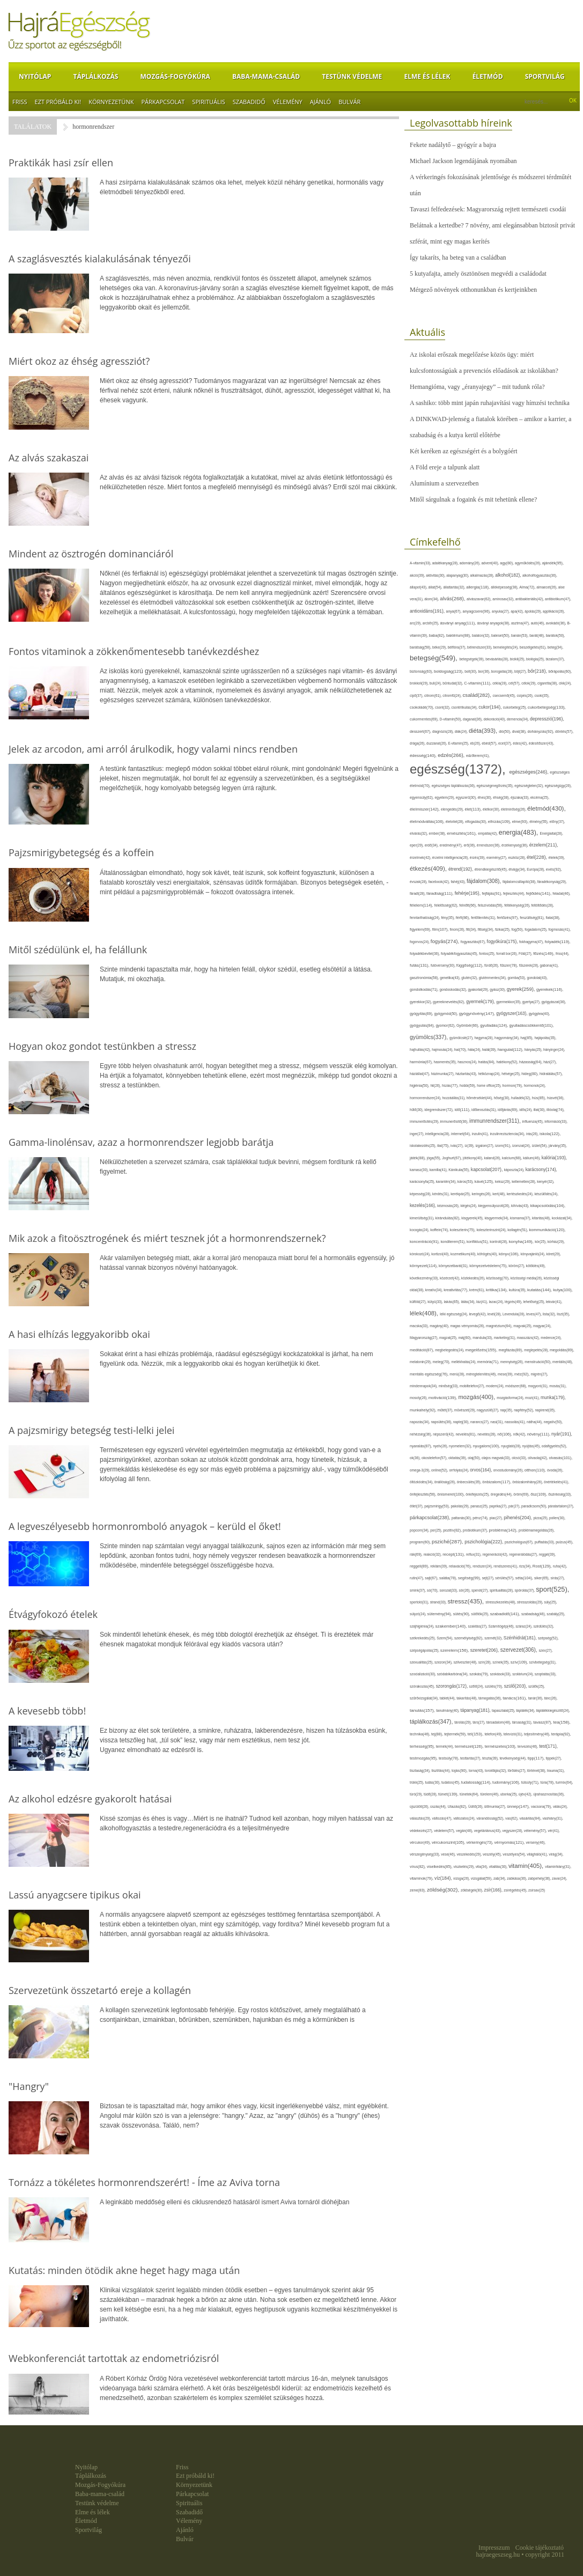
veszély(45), (493, 1854)
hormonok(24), (535, 1085)
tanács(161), (515, 1698)
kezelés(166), (423, 1205)
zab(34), (500, 1878)
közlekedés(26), (473, 1278)
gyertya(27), (532, 1002)
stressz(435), (467, 1601)
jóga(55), (434, 1158)
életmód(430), (546, 808)
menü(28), (457, 1374)
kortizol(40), (441, 1254)
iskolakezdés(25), (423, 1145)
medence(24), (551, 1337)
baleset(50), (501, 635)
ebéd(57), (490, 743)
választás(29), (421, 1818)
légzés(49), (514, 1302)
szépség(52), (548, 1638)
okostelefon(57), (435, 1458)
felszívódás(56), (491, 905)
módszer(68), (516, 1386)
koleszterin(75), (463, 1230)
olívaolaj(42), (538, 1458)
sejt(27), (489, 1578)
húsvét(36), (555, 1098)
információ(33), (555, 1121)
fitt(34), (472, 929)
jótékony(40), (473, 1158)
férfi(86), (463, 918)
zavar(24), (559, 1878)
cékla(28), (500, 683)
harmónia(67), (422, 1062)
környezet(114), (424, 1265)
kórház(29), (556, 1241)
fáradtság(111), (440, 893)
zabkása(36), (517, 1878)
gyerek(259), (521, 989)
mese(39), (506, 1374)
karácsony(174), (541, 1169)
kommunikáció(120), (547, 1229)
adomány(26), (471, 563)
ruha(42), (560, 1566)
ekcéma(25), (539, 797)
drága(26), (418, 743)
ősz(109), (539, 1494)
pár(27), (514, 1506)
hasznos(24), (467, 1062)
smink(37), (418, 1590)
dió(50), (505, 731)
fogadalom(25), (536, 929)
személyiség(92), (469, 1638)
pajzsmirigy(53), (437, 1506)
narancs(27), (480, 1422)
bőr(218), (538, 671)
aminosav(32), (503, 599)
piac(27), (497, 1518)
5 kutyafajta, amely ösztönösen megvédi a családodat (478, 273)
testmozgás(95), (424, 1758)
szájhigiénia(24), (423, 1626)
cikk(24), (565, 683)
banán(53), (520, 635)
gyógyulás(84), (423, 1026)
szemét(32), (494, 1638)
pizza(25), (541, 1518)
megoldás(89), (562, 1350)
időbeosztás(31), (484, 1110)
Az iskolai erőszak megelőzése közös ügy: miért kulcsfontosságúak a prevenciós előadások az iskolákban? (484, 362)
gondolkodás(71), (424, 989)
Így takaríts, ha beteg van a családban (458, 257)
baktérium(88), (459, 636)
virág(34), (556, 1854)
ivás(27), (457, 1145)
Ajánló (320, 102)
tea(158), (561, 1722)
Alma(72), (527, 587)
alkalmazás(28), (483, 575)
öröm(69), (521, 1494)
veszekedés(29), (470, 1854)
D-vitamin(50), (451, 719)
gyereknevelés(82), (449, 1002)
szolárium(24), (523, 1674)
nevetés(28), (487, 1434)
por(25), (436, 1530)
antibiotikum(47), (558, 599)
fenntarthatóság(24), (425, 917)
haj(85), (527, 1038)
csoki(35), (541, 695)
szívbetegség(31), (543, 1662)
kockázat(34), (562, 1218)
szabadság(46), (534, 1614)
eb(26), (476, 743)
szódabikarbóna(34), (453, 1674)
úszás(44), (438, 1806)
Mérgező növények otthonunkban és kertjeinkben (473, 289)
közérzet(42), (450, 1278)
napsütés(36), (442, 1422)
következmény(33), (425, 1278)
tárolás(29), (463, 1722)
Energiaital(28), (551, 833)
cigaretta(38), (548, 683)
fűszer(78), (509, 965)
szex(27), (545, 1650)
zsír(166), (494, 1890)
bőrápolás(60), (560, 671)
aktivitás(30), (436, 575)
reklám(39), (439, 1566)
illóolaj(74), (556, 1110)
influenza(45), (533, 1121)
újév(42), (526, 1794)
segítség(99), (470, 1578)
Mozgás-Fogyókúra (175, 76)
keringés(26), (481, 1194)
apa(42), (518, 611)
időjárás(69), (508, 1110)
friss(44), (563, 953)
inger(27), (417, 1134)
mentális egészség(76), (429, 1374)
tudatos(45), (451, 1782)
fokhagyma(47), (532, 942)
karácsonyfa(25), (423, 1181)
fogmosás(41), (559, 929)
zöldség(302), (444, 1890)
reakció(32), (433, 1554)
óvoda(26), (555, 1470)
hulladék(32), (521, 1098)
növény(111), (539, 1434)
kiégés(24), (469, 1206)
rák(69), (417, 1554)
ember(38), (438, 833)
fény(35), (448, 917)
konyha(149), (522, 1241)
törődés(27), (517, 1770)
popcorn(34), (420, 1530)
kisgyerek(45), (472, 1218)
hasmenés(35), (446, 1062)
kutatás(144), (540, 1289)
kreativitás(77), (456, 1290)
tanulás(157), (423, 1710)
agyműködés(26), (528, 563)
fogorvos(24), (420, 942)
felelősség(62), (446, 905)
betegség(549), (434, 658)
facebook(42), (440, 882)
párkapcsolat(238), (431, 1517)
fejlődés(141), (539, 893)
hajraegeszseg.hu (498, 2554)
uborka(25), (509, 1794)
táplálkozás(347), (432, 1721)
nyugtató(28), (511, 1446)
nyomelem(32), (461, 1446)
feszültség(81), (532, 917)
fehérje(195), (468, 893)
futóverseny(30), (443, 965)
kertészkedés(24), (521, 1194)
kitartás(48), (542, 1218)
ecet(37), (505, 743)
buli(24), (436, 683)
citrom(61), (433, 695)
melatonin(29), (421, 1362)
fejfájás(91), (492, 893)
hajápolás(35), (545, 1038)
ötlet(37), (417, 1506)
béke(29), (440, 647)
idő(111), (463, 1109)
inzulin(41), (481, 1134)
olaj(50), (475, 1458)
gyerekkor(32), (421, 1002)
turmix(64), (564, 1782)
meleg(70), (442, 1362)
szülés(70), (494, 1686)
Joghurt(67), (452, 1158)
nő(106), (505, 1434)
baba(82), (437, 635)
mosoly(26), (419, 1398)
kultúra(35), (518, 1290)
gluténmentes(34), (493, 978)
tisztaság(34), (420, 1770)
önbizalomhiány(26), (528, 1482)
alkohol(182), (508, 575)
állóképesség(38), (505, 587)
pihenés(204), (518, 1517)
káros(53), (466, 1181)
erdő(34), (432, 845)
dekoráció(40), (495, 719)
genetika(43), (450, 978)
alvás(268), (453, 598)
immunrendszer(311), (495, 1121)
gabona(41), (549, 965)
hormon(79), (513, 1085)
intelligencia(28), (438, 1134)
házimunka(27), (443, 1074)
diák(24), (462, 731)
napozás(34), (420, 1422)
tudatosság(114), (476, 1782)
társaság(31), (522, 1722)
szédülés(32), (543, 1626)
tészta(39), (491, 1758)
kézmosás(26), (448, 1206)
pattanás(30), (462, 1518)
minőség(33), (449, 1386)
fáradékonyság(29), (552, 882)
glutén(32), (469, 978)
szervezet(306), (519, 1650)
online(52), (440, 1470)
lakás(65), (452, 1302)
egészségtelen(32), (529, 785)
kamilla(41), (439, 1170)
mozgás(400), (477, 1397)
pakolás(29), (460, 1506)
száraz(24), (524, 1626)
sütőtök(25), (480, 1614)
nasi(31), (497, 1422)
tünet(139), (449, 1794)
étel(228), (537, 857)
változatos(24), (464, 1818)
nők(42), (520, 1434)
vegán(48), (465, 1830)
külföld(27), (418, 1302)
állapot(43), (419, 587)
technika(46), (420, 1734)
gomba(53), (517, 978)
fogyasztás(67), (474, 942)
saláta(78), (448, 1578)
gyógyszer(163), (512, 1013)
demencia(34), (518, 719)
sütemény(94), (440, 1613)
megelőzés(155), (481, 1350)
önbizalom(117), (497, 1482)
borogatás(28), (502, 671)
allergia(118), (478, 587)
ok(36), (416, 1458)
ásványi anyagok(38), (494, 623)
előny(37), (557, 821)
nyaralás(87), (421, 1446)
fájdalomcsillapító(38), (520, 882)
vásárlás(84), (530, 1818)
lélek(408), (425, 1313)
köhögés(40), (488, 1254)
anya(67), (454, 611)
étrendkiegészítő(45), (492, 869)
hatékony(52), (507, 1062)
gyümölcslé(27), (462, 1038)
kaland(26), (493, 1158)
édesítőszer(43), (541, 743)
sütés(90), (462, 1614)
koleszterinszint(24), (491, 1230)
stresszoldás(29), (530, 1602)
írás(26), (533, 1134)
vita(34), (482, 1866)
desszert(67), (421, 731)
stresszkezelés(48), (501, 1602)
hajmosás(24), (443, 1049)
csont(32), (443, 707)
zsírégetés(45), (516, 1890)
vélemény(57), (536, 1830)
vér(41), (553, 1830)
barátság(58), (421, 647)
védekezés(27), (422, 1830)
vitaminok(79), (422, 1878)
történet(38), (537, 1770)
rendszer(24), (483, 1566)
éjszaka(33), (520, 797)
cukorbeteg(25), (515, 707)
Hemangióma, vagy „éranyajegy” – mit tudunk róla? (477, 387)
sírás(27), (557, 1578)
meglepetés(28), (537, 1350)
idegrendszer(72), (439, 1110)
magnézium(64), (499, 1326)
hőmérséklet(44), (480, 1098)
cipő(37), (417, 695)
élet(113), (473, 809)
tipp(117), (537, 1758)
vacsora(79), (542, 1806)
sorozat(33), (449, 1590)
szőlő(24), (477, 1686)
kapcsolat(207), (487, 1169)
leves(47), (534, 1314)
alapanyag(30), (458, 575)
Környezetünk (111, 102)
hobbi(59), (468, 1085)
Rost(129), (543, 1566)
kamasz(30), (420, 1170)
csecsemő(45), (504, 695)
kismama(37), (521, 1218)
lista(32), (550, 1314)
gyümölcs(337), (429, 1037)
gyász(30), (498, 989)
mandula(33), (483, 1337)
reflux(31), (474, 1554)
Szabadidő (249, 102)
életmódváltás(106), (428, 821)
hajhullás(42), (421, 1049)
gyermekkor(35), (509, 1002)
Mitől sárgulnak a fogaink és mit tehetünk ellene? (473, 499)
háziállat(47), (420, 1074)
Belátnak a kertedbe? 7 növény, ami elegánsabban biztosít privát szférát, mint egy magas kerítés (492, 233)
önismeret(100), (451, 1494)
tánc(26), (550, 1698)
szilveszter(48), (465, 1662)
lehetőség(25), (534, 1302)
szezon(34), (443, 1662)
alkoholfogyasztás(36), (539, 575)
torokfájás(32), (496, 1770)
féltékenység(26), (517, 905)
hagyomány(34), (507, 1038)
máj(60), (465, 1337)
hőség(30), (502, 1098)
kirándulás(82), (449, 1218)
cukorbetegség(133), (547, 707)
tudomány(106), (506, 1782)
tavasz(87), (543, 1722)
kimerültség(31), (423, 1218)
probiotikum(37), (476, 1530)
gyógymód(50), (446, 1013)
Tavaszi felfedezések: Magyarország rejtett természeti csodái (488, 209)
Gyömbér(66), (468, 1025)
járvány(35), (558, 1145)
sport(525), (552, 1589)
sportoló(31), (420, 1602)
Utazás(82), (457, 1806)
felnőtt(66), (468, 905)
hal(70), (461, 1049)
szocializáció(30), (423, 1674)
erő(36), (469, 845)
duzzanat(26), (437, 743)
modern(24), (495, 1386)
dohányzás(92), (541, 731)
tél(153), (476, 1734)
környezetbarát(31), (454, 1266)
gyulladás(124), (494, 1025)
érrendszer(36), (489, 845)
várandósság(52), (490, 1818)
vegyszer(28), (513, 1830)
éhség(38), (502, 797)
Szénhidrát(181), (521, 1637)
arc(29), (416, 623)
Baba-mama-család (266, 76)
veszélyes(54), (515, 1854)
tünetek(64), (470, 1794)
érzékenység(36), (515, 845)
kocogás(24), (420, 1230)
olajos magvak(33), (497, 1458)
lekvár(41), (554, 1302)
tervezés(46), (528, 1746)
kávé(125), (485, 1181)
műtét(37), (446, 1410)
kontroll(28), (499, 1241)
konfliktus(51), (478, 1241)
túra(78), (548, 1782)
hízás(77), (451, 1085)
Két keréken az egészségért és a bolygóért (464, 451)
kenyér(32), (545, 1181)
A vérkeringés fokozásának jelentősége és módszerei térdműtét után (490, 185)
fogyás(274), (446, 941)
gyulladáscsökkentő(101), (531, 1025)
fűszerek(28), (529, 965)
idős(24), (526, 1110)
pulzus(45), (564, 1542)
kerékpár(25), (461, 1194)
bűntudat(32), (453, 683)
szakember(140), (452, 1626)
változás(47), (442, 1818)
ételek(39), (557, 857)
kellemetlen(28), (524, 1181)
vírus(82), (418, 1866)
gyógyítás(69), (422, 1013)
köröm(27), (517, 1266)
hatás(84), (487, 1062)
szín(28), (485, 1662)
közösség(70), (498, 1278)
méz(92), (522, 1374)
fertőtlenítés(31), (484, 917)
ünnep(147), (519, 1806)
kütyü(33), (435, 1302)
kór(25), (541, 1241)
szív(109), (520, 1662)
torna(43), (477, 1770)
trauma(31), (556, 1770)
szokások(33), (501, 1674)
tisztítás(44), (441, 1770)
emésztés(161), (462, 833)
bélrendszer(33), (480, 647)
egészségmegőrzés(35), (495, 785)
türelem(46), (490, 1794)
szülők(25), (536, 1686)
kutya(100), (563, 1289)
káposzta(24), (515, 1170)
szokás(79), (479, 1674)
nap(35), (507, 1410)
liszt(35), (563, 1314)
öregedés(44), (502, 1494)
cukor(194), (490, 707)
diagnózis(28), (443, 731)
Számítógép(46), (502, 1626)
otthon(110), (536, 1470)
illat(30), (540, 1110)
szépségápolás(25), (425, 1650)
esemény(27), (497, 857)
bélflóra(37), (457, 647)
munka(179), (553, 1397)
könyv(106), (510, 1254)
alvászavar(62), (479, 599)
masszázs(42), (529, 1337)
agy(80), (507, 563)
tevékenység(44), (513, 1758)
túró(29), (417, 1794)
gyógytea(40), (539, 1013)
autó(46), (538, 623)
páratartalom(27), (561, 1506)
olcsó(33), (520, 1458)
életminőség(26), (514, 809)
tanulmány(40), (448, 1710)
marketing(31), (505, 1337)
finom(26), (458, 929)
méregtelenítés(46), (482, 1374)
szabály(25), (556, 1614)
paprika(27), (498, 1506)
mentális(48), (562, 1362)
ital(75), (444, 1145)
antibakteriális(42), (530, 599)
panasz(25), (479, 1506)
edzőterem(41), (478, 755)
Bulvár (349, 102)
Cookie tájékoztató (539, 2547)
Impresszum (494, 2547)
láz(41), (482, 1302)
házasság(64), (531, 1062)
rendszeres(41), (506, 1566)
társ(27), (479, 1722)
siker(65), (542, 1578)
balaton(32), (481, 635)
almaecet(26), (547, 587)
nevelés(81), (466, 1434)
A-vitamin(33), (421, 563)
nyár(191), (561, 1434)
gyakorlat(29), (479, 989)
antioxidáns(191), (428, 611)
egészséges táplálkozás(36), (454, 785)
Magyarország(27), (424, 1337)
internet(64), (461, 1134)
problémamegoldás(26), (537, 1530)
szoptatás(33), (546, 1674)
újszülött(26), (420, 1806)
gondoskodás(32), (453, 989)
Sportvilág (545, 76)
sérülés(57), (505, 1578)
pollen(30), (557, 1518)
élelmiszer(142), (425, 809)
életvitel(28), (455, 821)
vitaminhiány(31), (558, 1866)
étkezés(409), (429, 868)
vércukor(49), (421, 1842)
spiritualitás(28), (502, 1590)
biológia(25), (536, 659)
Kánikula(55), (459, 1170)
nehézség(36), (421, 1434)
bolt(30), (471, 671)
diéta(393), (484, 730)
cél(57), (514, 683)
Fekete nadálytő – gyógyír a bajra (453, 145)
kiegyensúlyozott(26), (494, 1206)
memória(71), (488, 1362)
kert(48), (499, 1194)
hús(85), (539, 1098)
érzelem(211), (543, 845)
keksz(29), (503, 1181)
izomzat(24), (522, 1145)
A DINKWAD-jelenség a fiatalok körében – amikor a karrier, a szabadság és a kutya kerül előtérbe (490, 427)
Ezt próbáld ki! (58, 102)
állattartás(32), (454, 587)
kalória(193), (554, 1157)
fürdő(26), (492, 965)
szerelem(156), (455, 1650)
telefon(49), (493, 1734)
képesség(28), (421, 1194)
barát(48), (537, 635)
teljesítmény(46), (537, 1734)
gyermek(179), (481, 1001)
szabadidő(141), (505, 1613)
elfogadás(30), (476, 821)
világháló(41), (538, 1854)
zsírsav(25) (536, 1890)
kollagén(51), (518, 1230)
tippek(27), (554, 1758)
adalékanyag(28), (446, 563)
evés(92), (554, 869)
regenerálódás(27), (523, 1554)
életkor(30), (492, 809)
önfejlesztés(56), (423, 1494)
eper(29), (417, 845)
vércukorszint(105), (449, 1842)
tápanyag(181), (476, 1710)
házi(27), (550, 1062)
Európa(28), (536, 869)
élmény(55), (539, 821)
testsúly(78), (449, 1758)
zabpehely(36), (540, 1878)
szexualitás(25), (422, 1662)
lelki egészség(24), (454, 1314)
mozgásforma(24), (511, 1398)
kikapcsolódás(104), (547, 1205)
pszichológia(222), (484, 1541)
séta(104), (524, 1578)
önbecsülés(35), (470, 1482)
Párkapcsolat (163, 102)
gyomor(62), (446, 1025)
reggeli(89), (420, 1566)
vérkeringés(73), (481, 1842)
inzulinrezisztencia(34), (508, 1134)
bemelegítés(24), (506, 647)
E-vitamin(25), (459, 743)
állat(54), (436, 587)
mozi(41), (533, 1398)
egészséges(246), (529, 772)
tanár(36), (536, 1698)
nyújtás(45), (532, 1446)
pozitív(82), (453, 1530)
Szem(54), (445, 1638)
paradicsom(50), (534, 1506)
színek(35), (501, 1662)
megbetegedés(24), (450, 1350)
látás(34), (468, 1302)
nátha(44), (535, 1422)
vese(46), (448, 1854)
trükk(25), (417, 1782)
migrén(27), (539, 1374)
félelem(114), (422, 905)
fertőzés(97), (508, 917)
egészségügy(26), (558, 785)
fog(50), (518, 929)
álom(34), (432, 599)
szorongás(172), (452, 1686)
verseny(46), (536, 1842)
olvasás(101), (560, 1457)
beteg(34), (555, 647)
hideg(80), (530, 1074)
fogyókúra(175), (503, 941)
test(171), (548, 1746)
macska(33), (420, 1326)
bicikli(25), (518, 659)
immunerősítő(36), (454, 1121)
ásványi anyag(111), (458, 623)
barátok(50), (555, 635)
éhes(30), (485, 797)
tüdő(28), (431, 1794)
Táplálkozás (95, 76)
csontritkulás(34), (464, 707)
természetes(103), (501, 1746)
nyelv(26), (441, 1446)
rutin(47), (417, 1578)
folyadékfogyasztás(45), (460, 953)
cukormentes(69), (425, 719)
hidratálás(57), (551, 1074)
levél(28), (495, 1314)
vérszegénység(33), (425, 1854)
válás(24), (560, 1806)
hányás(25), (534, 1049)
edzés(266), (452, 755)
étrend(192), (461, 869)
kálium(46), (532, 1158)
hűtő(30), (417, 1110)
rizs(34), (526, 1566)
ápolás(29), (534, 611)
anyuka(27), (501, 611)
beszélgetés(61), (534, 647)
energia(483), (519, 832)
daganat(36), (473, 719)
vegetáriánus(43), (488, 1830)
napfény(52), (524, 1410)
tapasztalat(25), (504, 1710)
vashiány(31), (552, 1818)
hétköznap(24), (489, 1074)
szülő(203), (516, 1686)
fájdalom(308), (485, 881)
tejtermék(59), (456, 1734)
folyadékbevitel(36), (425, 953)
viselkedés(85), (440, 1867)
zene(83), (418, 1890)
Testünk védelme (352, 76)
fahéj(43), (459, 882)
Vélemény (287, 102)
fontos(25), (487, 953)
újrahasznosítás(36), (549, 1794)
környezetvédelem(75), (488, 1266)
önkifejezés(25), (478, 1494)
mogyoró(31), (538, 1386)
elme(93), (521, 821)
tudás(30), (433, 1782)
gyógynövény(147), (477, 1013)
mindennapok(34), (424, 1386)
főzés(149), (544, 953)
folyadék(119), (558, 941)
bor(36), (484, 671)
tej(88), (437, 1734)
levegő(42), (478, 1314)
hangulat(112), (511, 1049)
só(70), (433, 1590)
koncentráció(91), (425, 1241)
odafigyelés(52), (554, 1446)
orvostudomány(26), (509, 1470)
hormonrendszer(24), (426, 1098)
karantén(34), (446, 1181)
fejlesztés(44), (514, 893)
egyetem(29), (444, 797)
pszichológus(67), (520, 1542)
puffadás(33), (545, 1542)
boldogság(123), (449, 671)
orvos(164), (481, 1470)
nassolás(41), (516, 1422)
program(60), (421, 1542)
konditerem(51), (454, 1241)
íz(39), (469, 1145)
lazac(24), (497, 1302)
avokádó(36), (556, 623)
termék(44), (445, 1746)
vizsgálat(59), (482, 1878)
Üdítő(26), (476, 1806)
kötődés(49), (536, 1266)
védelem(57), (445, 1830)
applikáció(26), (554, 611)
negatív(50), (553, 1422)
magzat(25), (448, 1337)
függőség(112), (470, 965)
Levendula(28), (514, 1314)
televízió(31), (514, 1734)
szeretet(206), (485, 1650)
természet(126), (470, 1746)
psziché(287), (448, 1541)
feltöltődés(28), (543, 905)
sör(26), (465, 1590)
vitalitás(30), (498, 1866)
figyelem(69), (421, 929)
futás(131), (420, 965)
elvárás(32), (419, 833)
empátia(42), (488, 833)
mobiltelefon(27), (473, 1386)
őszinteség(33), (560, 1494)
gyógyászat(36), (553, 1002)
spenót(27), (480, 1590)
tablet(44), (448, 1698)
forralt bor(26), (507, 953)
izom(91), (503, 1145)
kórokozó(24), (420, 1254)
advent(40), (491, 563)
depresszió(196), (547, 719)
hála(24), (475, 1049)
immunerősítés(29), (425, 1121)
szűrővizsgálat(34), (425, 1698)
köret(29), (553, 1254)
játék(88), (418, 1158)
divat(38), (520, 731)
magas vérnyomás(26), (468, 1326)
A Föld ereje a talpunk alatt (444, 467)
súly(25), (550, 1602)
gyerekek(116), (549, 989)
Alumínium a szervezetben (444, 483)
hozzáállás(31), (454, 1098)
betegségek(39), (472, 659)
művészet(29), (465, 1410)
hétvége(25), (511, 1074)
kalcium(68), (512, 1158)
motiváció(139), (444, 1397)
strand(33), (439, 1602)
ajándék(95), (553, 563)
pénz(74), (481, 1518)
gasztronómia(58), (425, 978)
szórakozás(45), (423, 1686)
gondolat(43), (537, 978)
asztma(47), (521, 623)
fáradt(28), (418, 893)
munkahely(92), (424, 1410)
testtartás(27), (471, 1758)
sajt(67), (432, 1578)
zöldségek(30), (472, 1890)
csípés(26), (525, 695)
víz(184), (443, 1878)
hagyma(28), (485, 1038)
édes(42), (520, 743)
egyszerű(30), (467, 797)
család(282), (477, 695)
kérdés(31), (441, 1194)
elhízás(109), (500, 821)
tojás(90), (460, 1771)
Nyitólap (35, 76)
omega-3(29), (420, 1470)
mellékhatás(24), (464, 1362)
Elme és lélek (427, 76)
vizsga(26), (462, 1878)
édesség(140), (424, 755)
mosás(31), (557, 1386)
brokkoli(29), (420, 683)
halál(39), (490, 1049)
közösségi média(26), (527, 1278)
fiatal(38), (552, 917)
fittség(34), (486, 929)
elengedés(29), (452, 809)
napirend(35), (545, 1410)
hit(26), (435, 1085)
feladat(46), (561, 893)
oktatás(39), (458, 1458)
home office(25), (489, 1085)
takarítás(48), (467, 1698)
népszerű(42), (444, 1434)
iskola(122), (550, 1133)
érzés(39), (478, 857)
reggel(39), (547, 1554)
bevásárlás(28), (497, 659)
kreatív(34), (434, 1290)
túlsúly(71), (531, 1782)
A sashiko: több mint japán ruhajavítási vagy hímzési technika (490, 403)
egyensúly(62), (422, 797)
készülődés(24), (546, 1194)
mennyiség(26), (512, 1362)
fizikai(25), (503, 929)
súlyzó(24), (418, 1614)
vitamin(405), (526, 1866)
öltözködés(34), (422, 1482)
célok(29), (529, 683)
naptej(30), (461, 1422)
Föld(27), (526, 953)
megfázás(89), (511, 1350)
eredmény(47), (452, 845)
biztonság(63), (422, 671)
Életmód (488, 76)
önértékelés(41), (556, 1482)
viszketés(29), (465, 1866)
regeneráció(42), (496, 1554)
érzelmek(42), (421, 857)
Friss (19, 102)
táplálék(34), (526, 1710)
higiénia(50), (420, 1085)
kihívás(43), (520, 1206)
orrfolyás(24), (459, 1470)
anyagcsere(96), (476, 611)
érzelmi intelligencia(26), (451, 857)
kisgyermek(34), (497, 1218)
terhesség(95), (423, 1746)
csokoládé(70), (422, 707)
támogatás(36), (490, 1698)
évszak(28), (419, 882)
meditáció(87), (422, 1350)
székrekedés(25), (423, 1638)
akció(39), (418, 575)
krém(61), (477, 1290)
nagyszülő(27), (488, 1410)
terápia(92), (561, 1734)
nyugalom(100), (487, 1446)
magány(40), (440, 1326)
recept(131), (454, 1554)
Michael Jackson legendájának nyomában (463, 161)
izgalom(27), (485, 1145)
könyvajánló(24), (534, 1254)
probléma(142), (504, 1530)
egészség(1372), (459, 769)
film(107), (441, 929)
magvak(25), (523, 1326)
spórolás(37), (525, 1590)
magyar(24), (542, 1326)
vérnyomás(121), (510, 1842)
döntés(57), (564, 731)
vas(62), (512, 1818)
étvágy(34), (517, 869)
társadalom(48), (499, 1722)
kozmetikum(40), (464, 1254)
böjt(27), (521, 671)
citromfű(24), (452, 695)
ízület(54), (540, 1145)
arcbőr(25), (431, 623)
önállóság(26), (445, 1482)
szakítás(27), (478, 1626)
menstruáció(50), (538, 1362)
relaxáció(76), (461, 1566)
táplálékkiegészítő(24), (553, 1710)
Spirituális (208, 102)
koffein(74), (440, 1230)
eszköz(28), (517, 857)
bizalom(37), (555, 659)
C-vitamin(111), (478, 683)
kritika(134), (497, 1289)
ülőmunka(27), (495, 1806)
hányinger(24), (554, 1049)
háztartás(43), (466, 1074)
